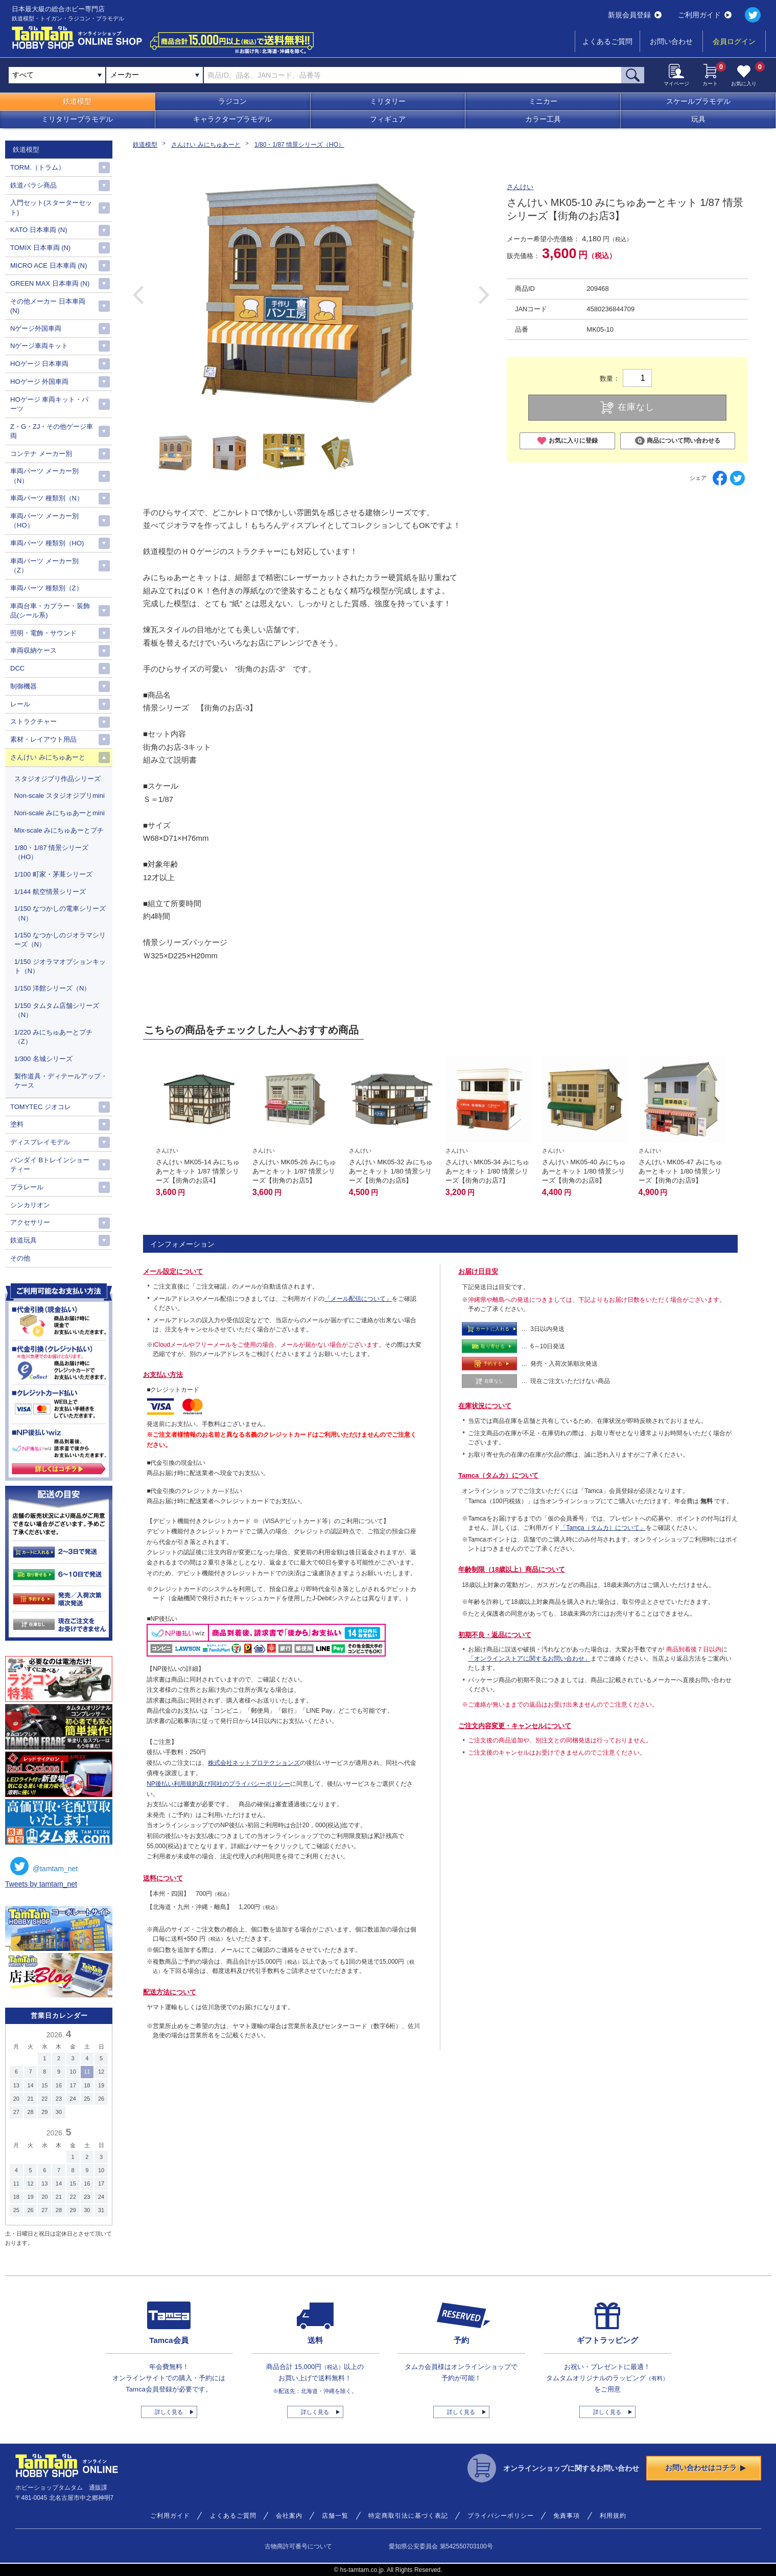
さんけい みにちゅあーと (205, 144)
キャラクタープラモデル (232, 119)
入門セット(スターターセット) (51, 207)
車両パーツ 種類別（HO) (47, 543)
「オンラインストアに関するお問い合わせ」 (529, 1658)
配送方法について (169, 1992)
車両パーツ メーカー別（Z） (44, 565)
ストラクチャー (33, 721)
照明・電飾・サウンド (43, 633)
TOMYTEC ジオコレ (40, 1107)
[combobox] (154, 75)
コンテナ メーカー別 (41, 453)
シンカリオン (30, 1205)
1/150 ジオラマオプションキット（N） (60, 966)
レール (20, 704)
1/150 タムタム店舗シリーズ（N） (56, 1010)
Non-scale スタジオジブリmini (59, 795)
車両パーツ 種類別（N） (46, 498)
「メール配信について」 (358, 1298)
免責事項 (566, 2515)
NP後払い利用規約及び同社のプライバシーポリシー (218, 1783)
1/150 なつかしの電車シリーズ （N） (60, 913)
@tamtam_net (44, 1866)
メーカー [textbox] (124, 75)
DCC (17, 668)
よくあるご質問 (607, 41)
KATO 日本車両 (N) (38, 230)
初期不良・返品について (494, 1635)
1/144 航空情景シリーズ (50, 891)
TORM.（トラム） (37, 167)
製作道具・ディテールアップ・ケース (60, 1080)
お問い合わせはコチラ (705, 2468)
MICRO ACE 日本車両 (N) (48, 265)
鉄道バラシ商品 (33, 185)
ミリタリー (388, 101)
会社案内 (289, 2515)
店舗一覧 (335, 2515)
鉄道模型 (77, 101)
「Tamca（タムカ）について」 (602, 1527)
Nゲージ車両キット (39, 346)
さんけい (520, 187)
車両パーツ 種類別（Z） (46, 588)
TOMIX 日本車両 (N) (40, 247)
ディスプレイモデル (40, 1142)
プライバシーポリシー (500, 2515)
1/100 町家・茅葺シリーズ (53, 874)
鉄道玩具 (23, 1240)
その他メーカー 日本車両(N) (47, 305)
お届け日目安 (478, 1271)
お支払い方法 (163, 1374)
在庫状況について (484, 1406)
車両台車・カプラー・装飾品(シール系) (50, 610)
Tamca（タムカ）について (498, 1475)
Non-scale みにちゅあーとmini (59, 813)
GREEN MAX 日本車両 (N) (49, 283)
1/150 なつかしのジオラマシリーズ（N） (60, 939)
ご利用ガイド (705, 15)
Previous (138, 295)
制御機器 (23, 686)
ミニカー (543, 101)
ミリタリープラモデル (77, 119)
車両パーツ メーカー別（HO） (44, 520)
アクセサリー (30, 1222)
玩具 (698, 119)
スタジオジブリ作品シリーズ (57, 779)
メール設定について (173, 1271)
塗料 (16, 1124)
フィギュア (388, 119)
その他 (20, 1258)
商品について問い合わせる (677, 441)
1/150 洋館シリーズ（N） (52, 988)
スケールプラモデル (698, 101)
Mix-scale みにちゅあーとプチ (59, 830)
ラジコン (232, 101)
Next (484, 295)
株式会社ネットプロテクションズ (254, 1762)
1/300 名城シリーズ (43, 1059)
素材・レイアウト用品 (43, 739)
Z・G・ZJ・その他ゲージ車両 (51, 431)
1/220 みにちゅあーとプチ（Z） (53, 1036)
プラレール (26, 1187)
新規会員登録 (635, 15)
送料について (163, 1878)
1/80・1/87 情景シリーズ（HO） (299, 144)
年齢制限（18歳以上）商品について (511, 1569)
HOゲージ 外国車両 (39, 381)
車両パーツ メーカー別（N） (44, 475)
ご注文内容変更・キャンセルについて (514, 1726)
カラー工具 (543, 119)
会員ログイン (734, 41)
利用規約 (613, 2515)
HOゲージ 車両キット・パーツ (49, 404)
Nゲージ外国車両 (35, 328)
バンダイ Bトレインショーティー (49, 1164)
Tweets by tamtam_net (41, 1884)
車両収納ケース (33, 650)
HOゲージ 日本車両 (39, 363)
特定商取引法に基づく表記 (408, 2515)
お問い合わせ (671, 41)
